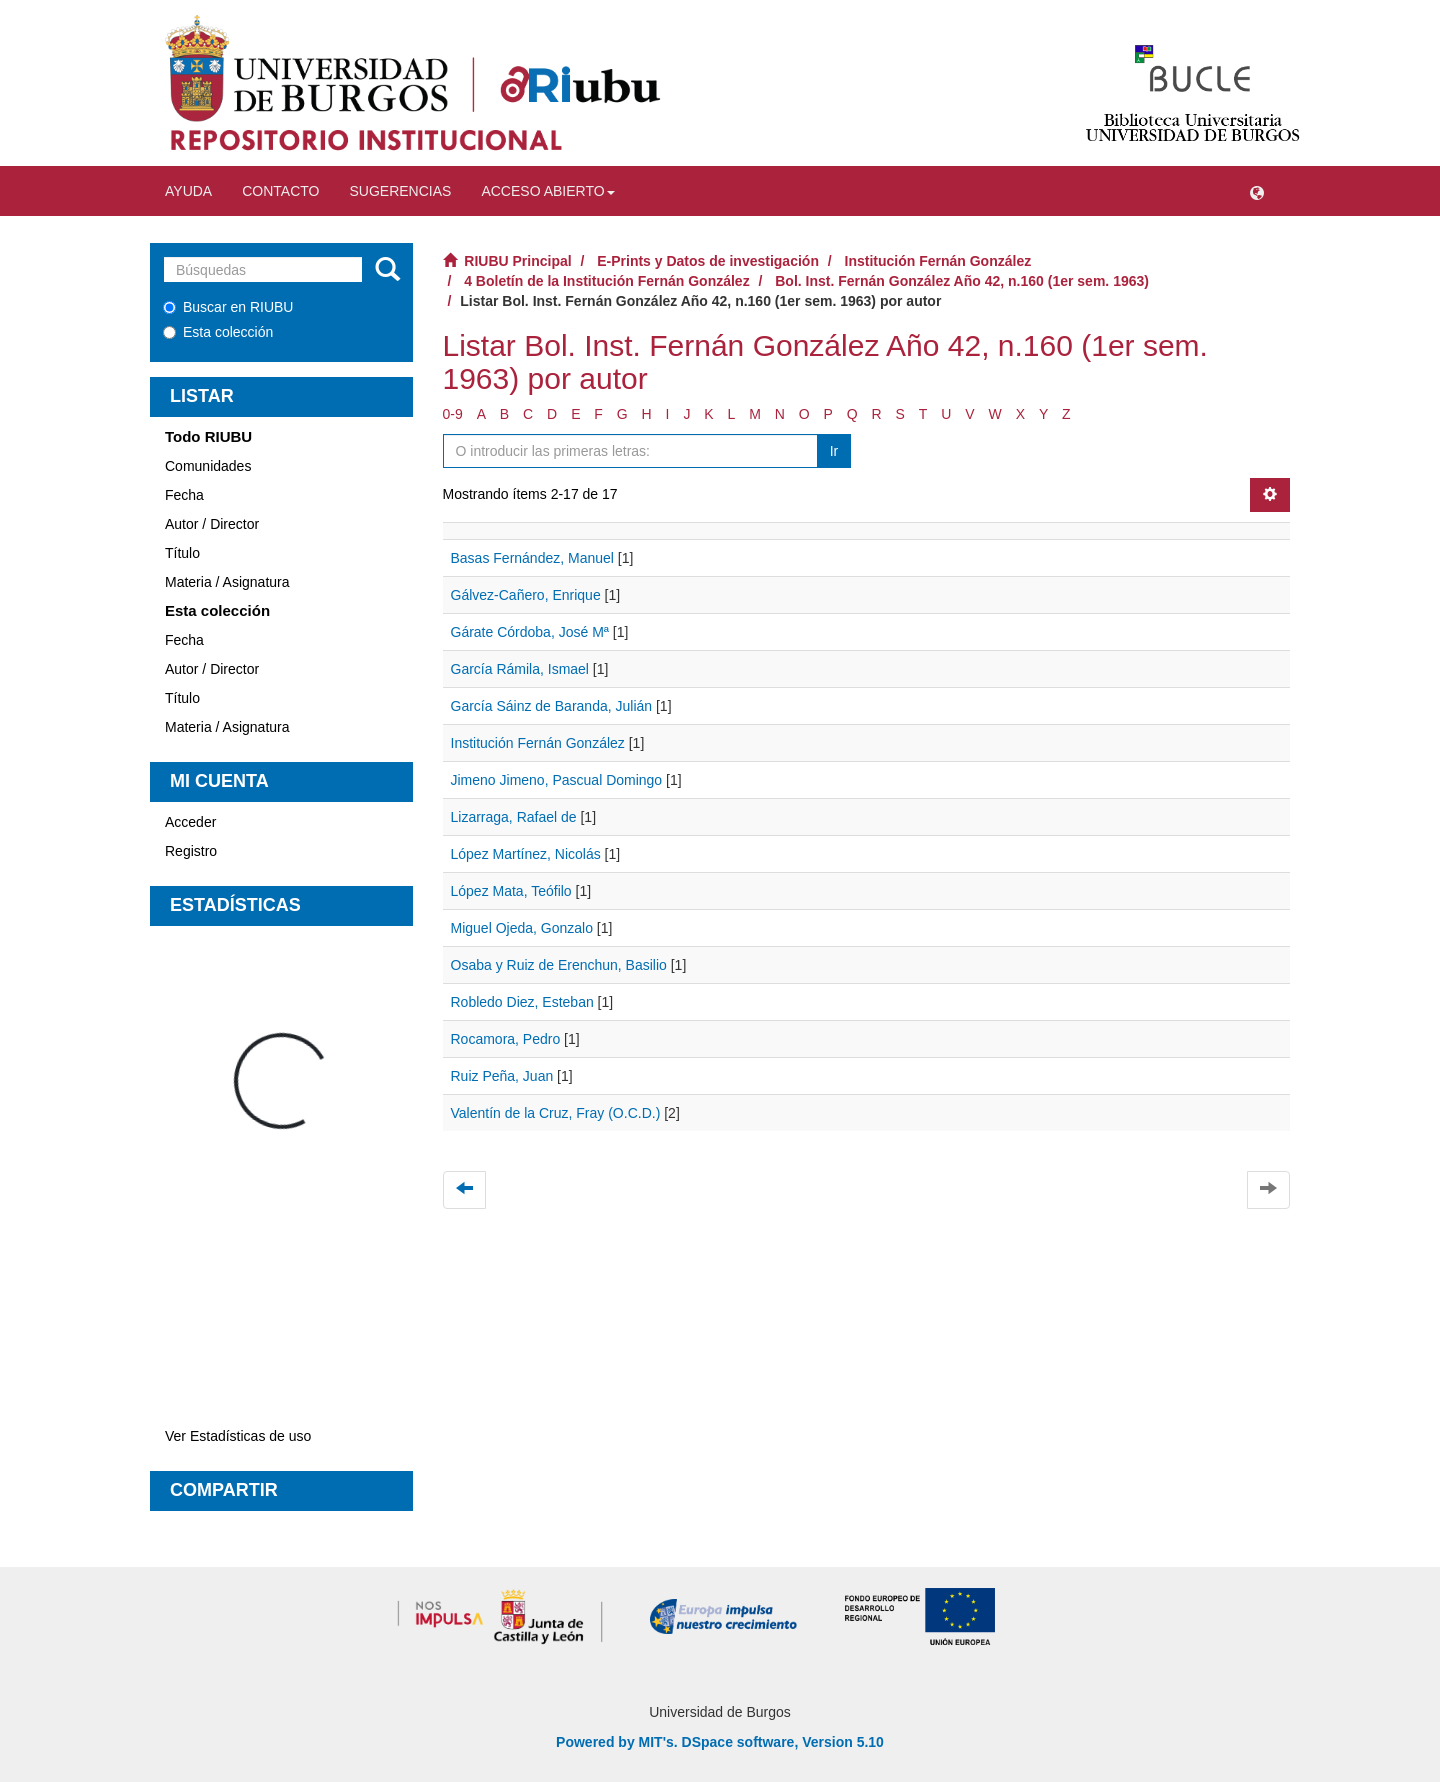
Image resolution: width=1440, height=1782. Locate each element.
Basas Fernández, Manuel (532, 558)
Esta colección (218, 332)
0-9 (453, 414)
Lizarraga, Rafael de (514, 817)
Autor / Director (212, 524)
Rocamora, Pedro (506, 1039)
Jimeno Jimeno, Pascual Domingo (557, 780)
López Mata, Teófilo (511, 891)
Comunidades (208, 466)
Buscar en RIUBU (228, 307)
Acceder (190, 822)
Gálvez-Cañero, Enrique (526, 595)
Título (182, 553)
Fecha (184, 495)
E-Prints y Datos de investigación (708, 261)
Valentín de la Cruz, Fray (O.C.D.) (556, 1113)
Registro (191, 851)
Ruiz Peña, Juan (502, 1076)
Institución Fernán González (938, 261)
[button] (1257, 191)
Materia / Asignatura (227, 582)
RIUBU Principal (517, 261)
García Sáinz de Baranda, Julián (552, 706)
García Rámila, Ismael (520, 669)
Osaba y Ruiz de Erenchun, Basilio (559, 965)
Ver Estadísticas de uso (238, 1436)
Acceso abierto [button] (547, 191)
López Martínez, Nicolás (526, 854)
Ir (834, 451)
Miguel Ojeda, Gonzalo (522, 928)
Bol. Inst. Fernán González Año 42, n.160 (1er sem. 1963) (962, 281)
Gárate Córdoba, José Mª (530, 632)
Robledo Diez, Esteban (522, 1002)
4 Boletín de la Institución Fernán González (606, 281)
